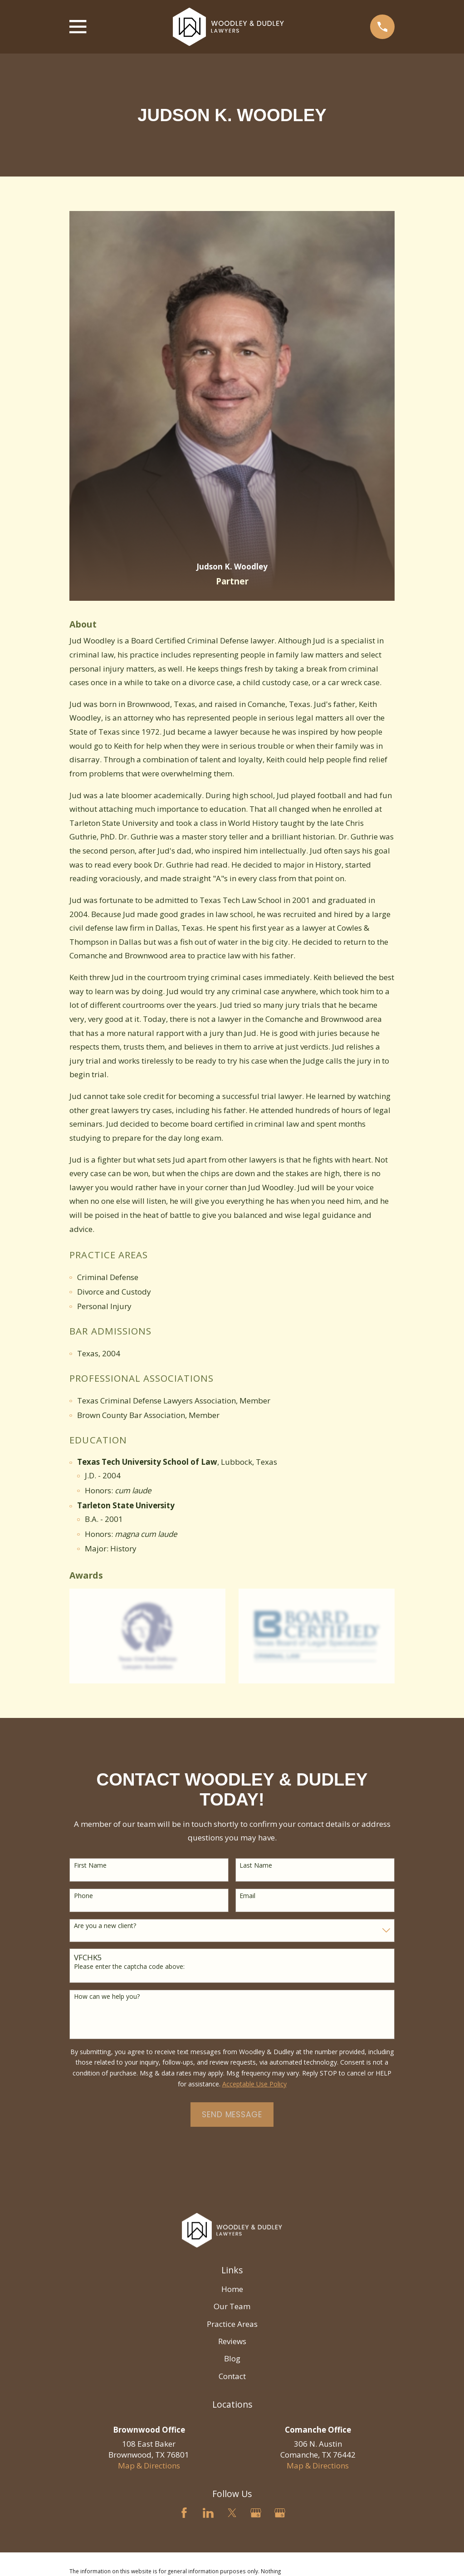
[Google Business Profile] (255, 2512)
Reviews (232, 2341)
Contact (232, 2376)
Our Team (232, 2306)
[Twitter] (232, 2512)
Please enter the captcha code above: (129, 1967)
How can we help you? (107, 1997)
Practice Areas (232, 2324)
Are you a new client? (105, 1926)
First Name (90, 1865)
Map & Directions (149, 2465)
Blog (232, 2358)
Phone (83, 1896)
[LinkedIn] (208, 2512)
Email (247, 1896)
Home (232, 2289)
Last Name (255, 1865)
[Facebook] (184, 2512)
